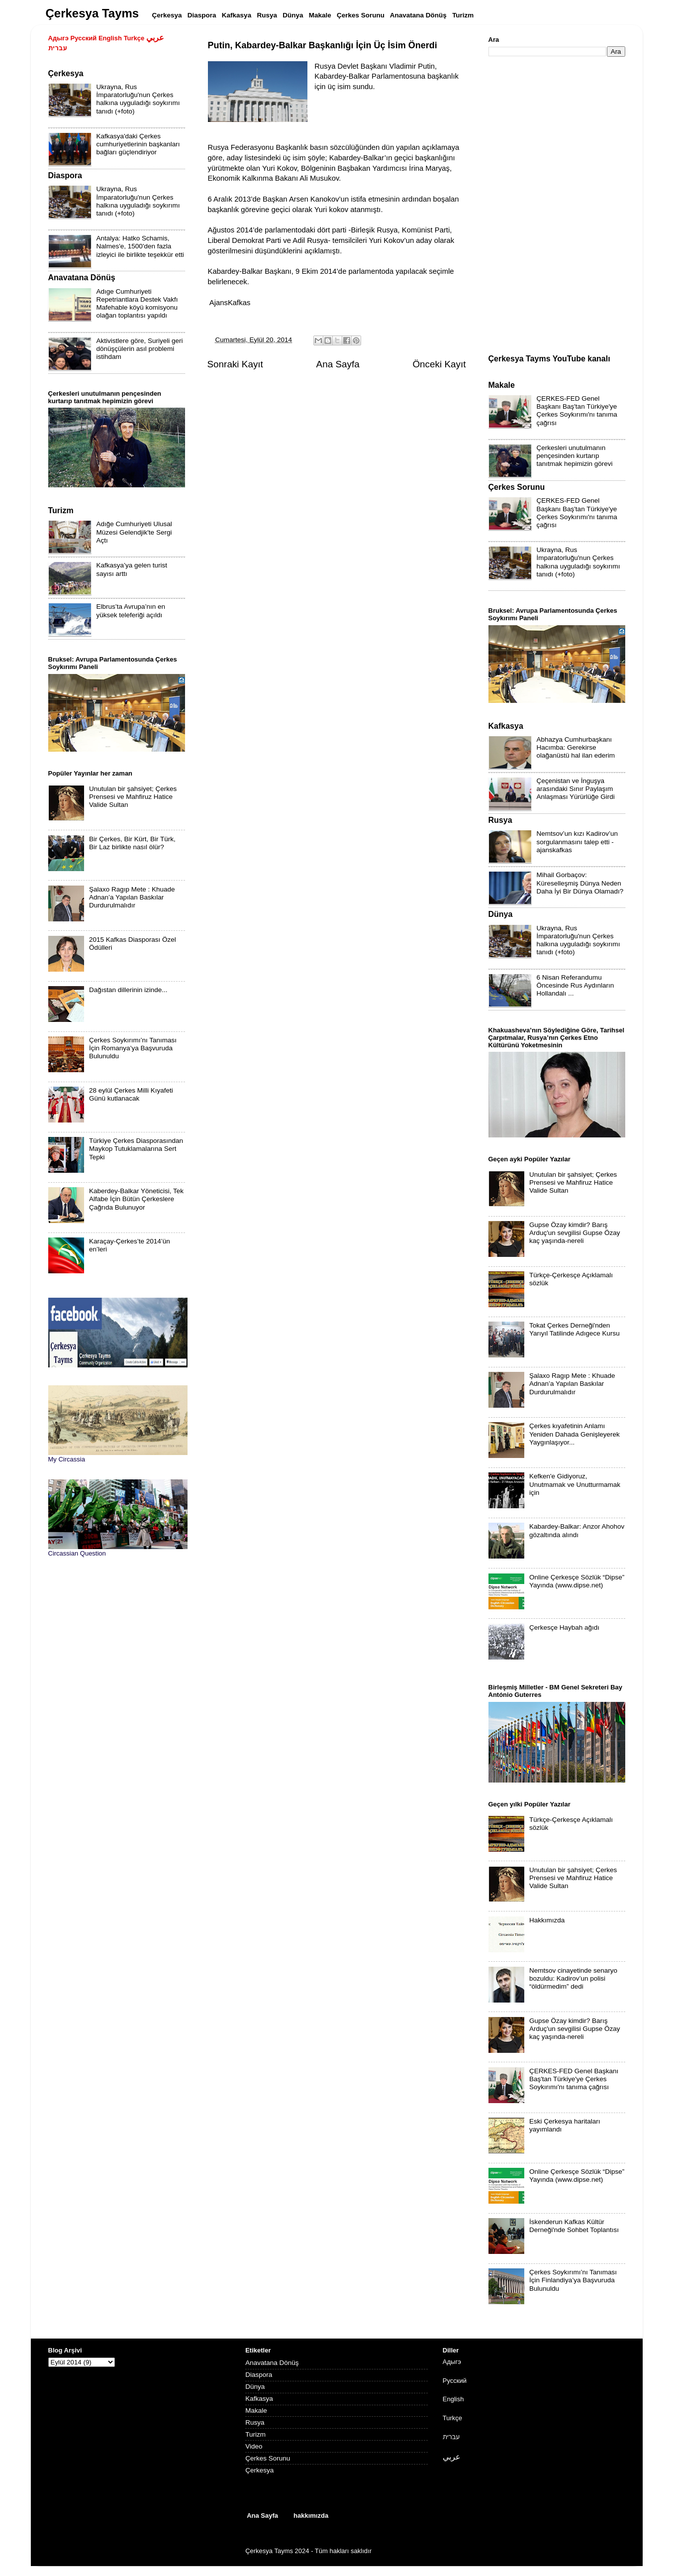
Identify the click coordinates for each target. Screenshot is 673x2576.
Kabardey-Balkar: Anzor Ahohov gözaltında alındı (576, 1530)
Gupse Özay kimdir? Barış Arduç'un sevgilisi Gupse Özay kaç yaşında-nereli (574, 1232)
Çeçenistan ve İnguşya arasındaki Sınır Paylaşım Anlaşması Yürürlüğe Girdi (576, 788)
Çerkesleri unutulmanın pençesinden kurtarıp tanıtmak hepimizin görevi (575, 455)
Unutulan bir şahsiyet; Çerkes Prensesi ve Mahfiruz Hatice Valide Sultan (133, 796)
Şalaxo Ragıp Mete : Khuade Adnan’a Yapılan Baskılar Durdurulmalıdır (132, 897)
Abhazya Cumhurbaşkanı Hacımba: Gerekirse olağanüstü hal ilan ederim (576, 747)
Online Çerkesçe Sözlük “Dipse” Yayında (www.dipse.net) (576, 1581)
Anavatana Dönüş (271, 2362)
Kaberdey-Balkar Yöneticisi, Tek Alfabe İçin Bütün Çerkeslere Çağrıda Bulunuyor (136, 1199)
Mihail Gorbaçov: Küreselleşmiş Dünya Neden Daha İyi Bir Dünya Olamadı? (580, 883)
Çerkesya (259, 2470)
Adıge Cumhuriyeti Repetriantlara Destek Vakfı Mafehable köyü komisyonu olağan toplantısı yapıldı (137, 304)
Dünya (255, 2386)
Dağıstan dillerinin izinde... (128, 990)
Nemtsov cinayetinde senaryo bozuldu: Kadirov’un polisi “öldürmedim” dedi (573, 1978)
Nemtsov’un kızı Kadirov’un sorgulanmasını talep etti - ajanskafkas (577, 841)
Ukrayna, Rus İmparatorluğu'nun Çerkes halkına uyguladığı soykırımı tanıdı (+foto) (138, 99)
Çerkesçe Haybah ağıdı (564, 1627)
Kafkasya (259, 2398)
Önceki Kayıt (439, 364)
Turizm (255, 2434)
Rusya (254, 2422)
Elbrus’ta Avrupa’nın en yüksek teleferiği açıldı (131, 610)
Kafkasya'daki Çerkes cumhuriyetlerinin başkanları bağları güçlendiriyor (138, 144)
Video (253, 2446)
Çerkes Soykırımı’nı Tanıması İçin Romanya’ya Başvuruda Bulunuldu (133, 1048)
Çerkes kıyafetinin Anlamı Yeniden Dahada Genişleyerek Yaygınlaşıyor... (574, 1434)
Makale (256, 2410)
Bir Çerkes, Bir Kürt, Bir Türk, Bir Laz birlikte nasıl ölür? (132, 843)
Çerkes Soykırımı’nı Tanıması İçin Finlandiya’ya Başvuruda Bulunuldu (573, 2280)
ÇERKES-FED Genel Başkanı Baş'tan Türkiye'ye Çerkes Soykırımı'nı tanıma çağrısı (577, 411)
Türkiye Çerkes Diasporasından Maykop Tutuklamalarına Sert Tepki (136, 1148)
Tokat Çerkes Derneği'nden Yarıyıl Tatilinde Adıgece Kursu (574, 1329)
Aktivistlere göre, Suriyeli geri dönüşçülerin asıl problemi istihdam (139, 348)
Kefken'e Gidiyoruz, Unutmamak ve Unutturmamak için (574, 1484)
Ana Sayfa (338, 364)
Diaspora (258, 2374)
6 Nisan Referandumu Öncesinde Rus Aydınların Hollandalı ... (575, 985)
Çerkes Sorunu (267, 2458)
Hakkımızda (547, 1920)
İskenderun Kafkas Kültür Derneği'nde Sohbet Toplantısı (574, 2226)
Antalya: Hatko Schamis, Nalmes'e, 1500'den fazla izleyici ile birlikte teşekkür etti (140, 246)
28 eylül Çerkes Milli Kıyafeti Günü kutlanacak (131, 1094)
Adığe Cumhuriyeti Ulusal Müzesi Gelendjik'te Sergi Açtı (134, 532)
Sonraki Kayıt (235, 364)
